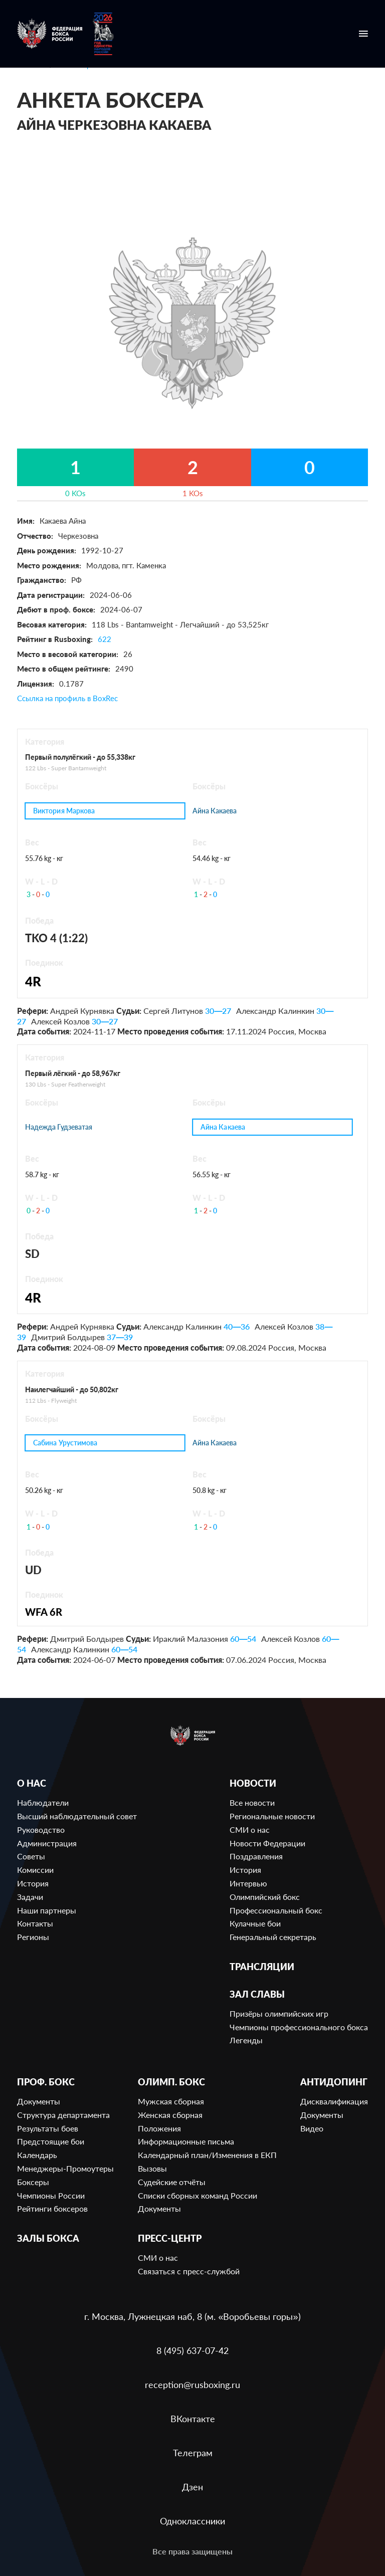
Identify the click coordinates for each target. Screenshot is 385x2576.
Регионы (33, 1937)
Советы (31, 1856)
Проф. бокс (46, 2082)
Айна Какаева (214, 810)
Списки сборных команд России (197, 2195)
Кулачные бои (255, 1923)
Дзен (192, 2486)
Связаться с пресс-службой (189, 2271)
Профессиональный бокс (276, 1910)
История (33, 1883)
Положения (159, 2128)
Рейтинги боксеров (52, 2208)
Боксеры (33, 2182)
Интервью (248, 1883)
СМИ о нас (250, 1829)
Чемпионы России (51, 2195)
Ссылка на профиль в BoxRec (67, 698)
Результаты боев (47, 2128)
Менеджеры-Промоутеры (65, 2168)
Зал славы (257, 1994)
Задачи (30, 1896)
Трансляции (262, 1967)
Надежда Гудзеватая (58, 1127)
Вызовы (152, 2168)
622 (104, 638)
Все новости (252, 1802)
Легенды (246, 2040)
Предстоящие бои (50, 2141)
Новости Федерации (267, 1843)
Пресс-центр (170, 2238)
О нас (31, 1783)
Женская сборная (170, 2114)
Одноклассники (192, 2520)
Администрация (47, 1843)
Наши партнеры (46, 1910)
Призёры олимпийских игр (279, 2013)
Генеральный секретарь (273, 1937)
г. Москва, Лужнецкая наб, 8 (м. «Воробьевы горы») (192, 2316)
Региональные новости (272, 1816)
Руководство (41, 1829)
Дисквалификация (334, 2101)
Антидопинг (333, 2082)
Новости (253, 1783)
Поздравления (256, 1856)
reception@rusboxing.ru (192, 2384)
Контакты (35, 1923)
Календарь (37, 2155)
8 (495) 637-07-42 (192, 2350)
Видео (311, 2128)
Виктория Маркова (64, 810)
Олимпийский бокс (265, 1896)
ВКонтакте (192, 2418)
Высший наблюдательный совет (77, 1816)
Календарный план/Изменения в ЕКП (207, 2155)
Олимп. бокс (171, 2082)
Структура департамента (63, 2114)
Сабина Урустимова (66, 1442)
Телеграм (193, 2452)
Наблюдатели (43, 1802)
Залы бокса (48, 2238)
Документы (38, 2101)
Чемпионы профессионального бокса (299, 2027)
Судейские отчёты (172, 2182)
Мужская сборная (171, 2101)
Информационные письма (186, 2141)
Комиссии (35, 1869)
